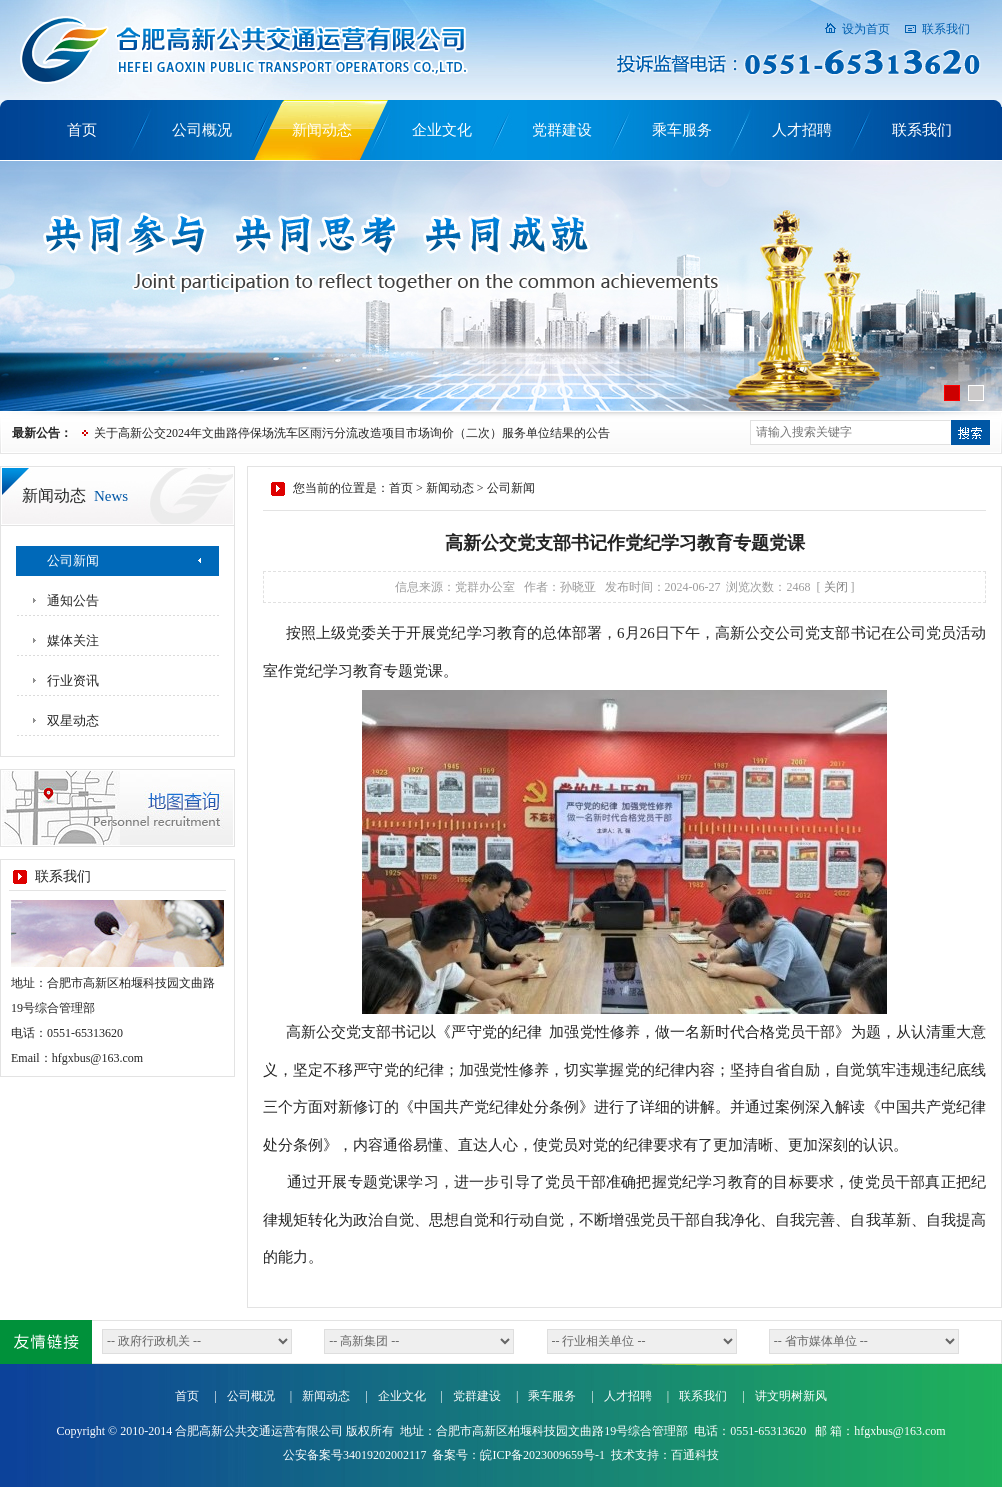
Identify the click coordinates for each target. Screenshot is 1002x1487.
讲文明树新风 (791, 1396)
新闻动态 (322, 130)
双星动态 (73, 720)
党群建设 (562, 130)
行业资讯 (73, 680)
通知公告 (73, 600)
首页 (82, 130)
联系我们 (946, 29)
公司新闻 (73, 560)
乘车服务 (682, 130)
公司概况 (202, 130)
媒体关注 (73, 640)
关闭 (836, 587)
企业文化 (442, 130)
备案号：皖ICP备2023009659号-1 (518, 1455)
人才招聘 (802, 130)
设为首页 (866, 29)
